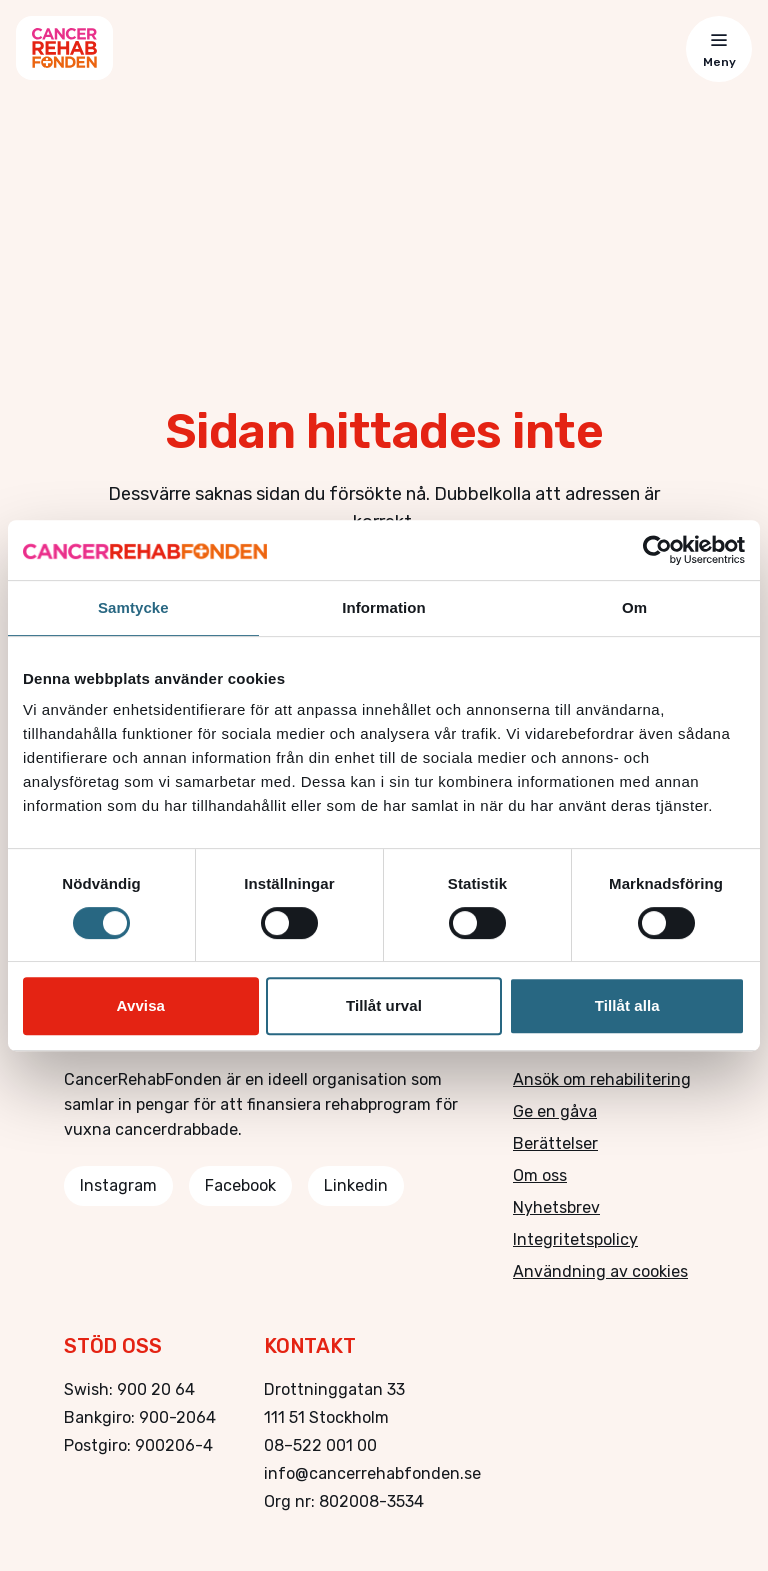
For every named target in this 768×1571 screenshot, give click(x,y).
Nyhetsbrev (556, 1207)
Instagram (118, 1185)
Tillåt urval (384, 1005)
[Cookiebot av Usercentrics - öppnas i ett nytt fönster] (657, 550)
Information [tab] (384, 607)
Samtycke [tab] (133, 607)
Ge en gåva (555, 1111)
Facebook (240, 1185)
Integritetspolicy (575, 1239)
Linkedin (356, 1185)
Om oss (540, 1175)
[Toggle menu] (719, 49)
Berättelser (555, 1143)
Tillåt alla (627, 1005)
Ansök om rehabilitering (602, 1079)
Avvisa (141, 1005)
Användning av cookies (600, 1271)
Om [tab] (634, 607)
